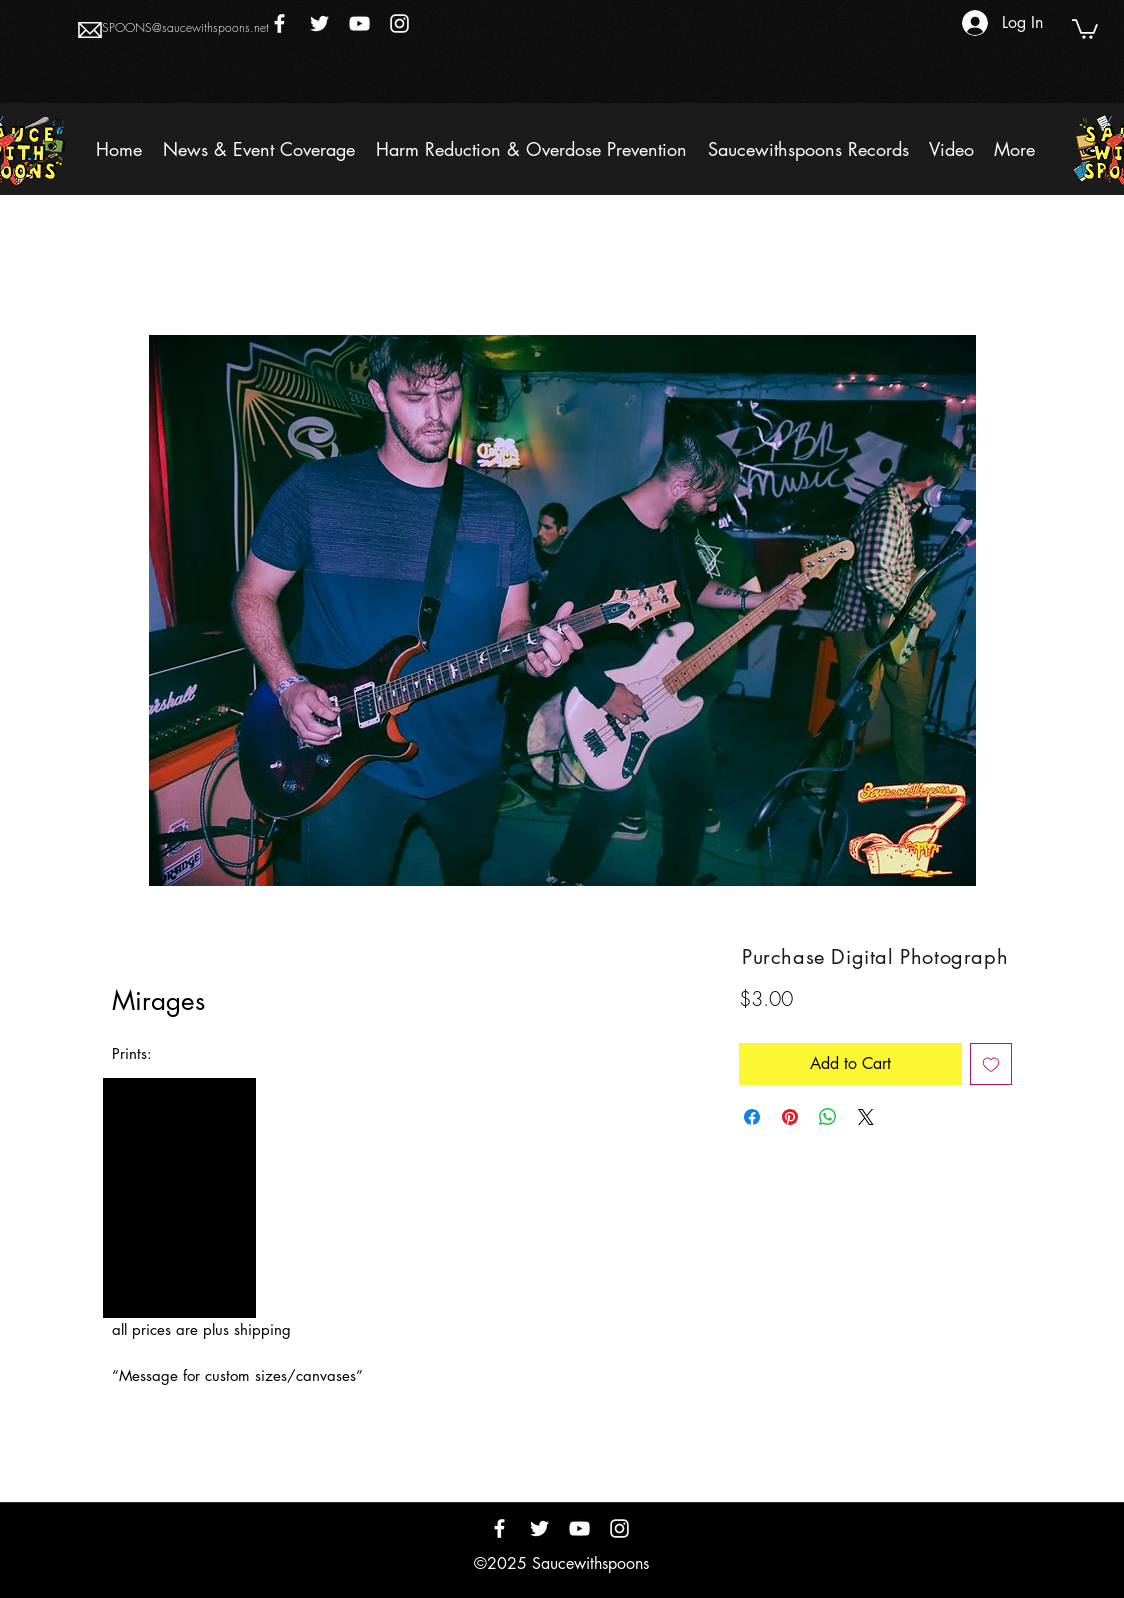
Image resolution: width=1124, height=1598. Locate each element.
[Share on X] (866, 1117)
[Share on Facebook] (752, 1117)
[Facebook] (279, 23)
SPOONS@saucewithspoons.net (185, 27)
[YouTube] (359, 23)
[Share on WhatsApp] (828, 1117)
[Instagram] (399, 23)
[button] (1085, 28)
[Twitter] (319, 23)
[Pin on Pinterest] (790, 1117)
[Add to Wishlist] (991, 1064)
